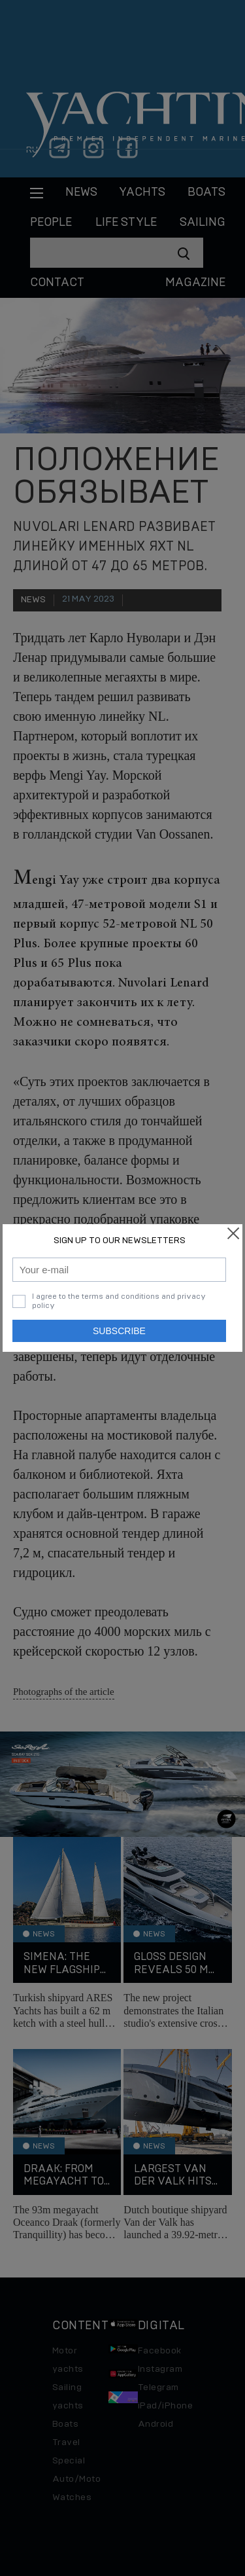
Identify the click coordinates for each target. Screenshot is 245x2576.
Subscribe (119, 1331)
